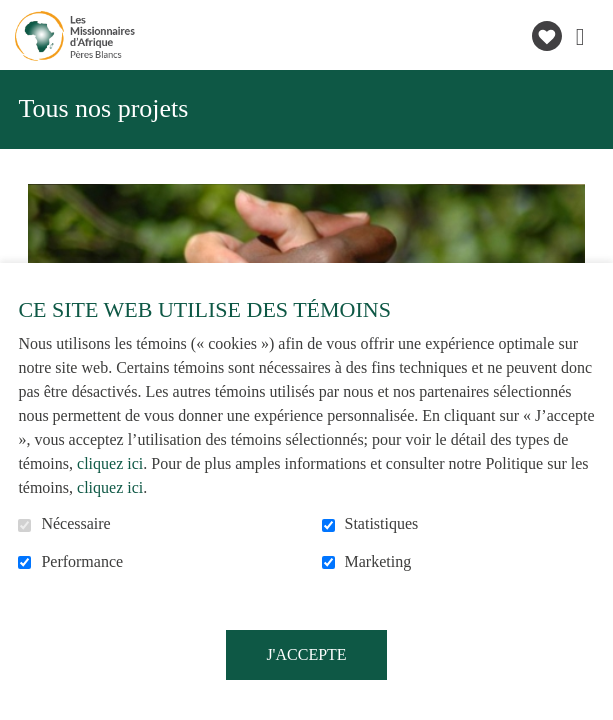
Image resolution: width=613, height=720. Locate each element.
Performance (82, 561)
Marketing (378, 561)
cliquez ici (110, 463)
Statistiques (382, 523)
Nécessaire (75, 523)
